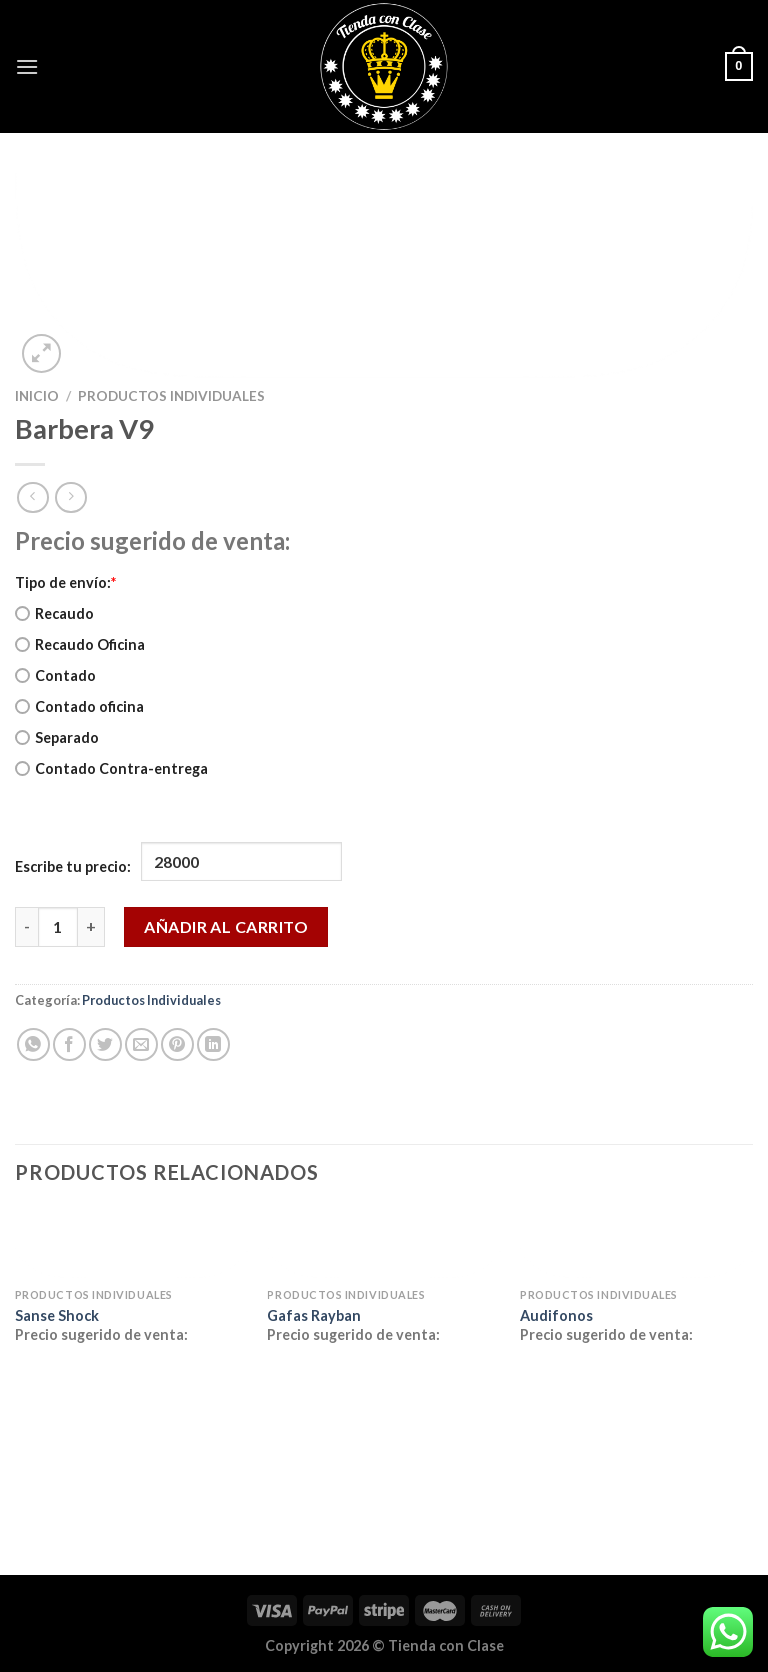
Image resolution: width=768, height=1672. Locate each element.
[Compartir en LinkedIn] (213, 1044)
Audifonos (556, 1315)
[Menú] (27, 66)
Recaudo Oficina (80, 644)
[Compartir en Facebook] (69, 1044)
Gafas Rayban (314, 1315)
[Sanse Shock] (131, 1243)
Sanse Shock (57, 1315)
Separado (57, 737)
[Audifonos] (636, 1243)
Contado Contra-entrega (111, 768)
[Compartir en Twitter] (105, 1044)
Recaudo (54, 613)
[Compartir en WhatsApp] (33, 1044)
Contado (55, 675)
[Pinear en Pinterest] (177, 1044)
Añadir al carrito (226, 926)
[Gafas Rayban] (383, 1243)
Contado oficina (79, 706)
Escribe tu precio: (73, 866)
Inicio (37, 396)
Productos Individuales (171, 396)
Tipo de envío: (65, 582)
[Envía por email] (141, 1044)
